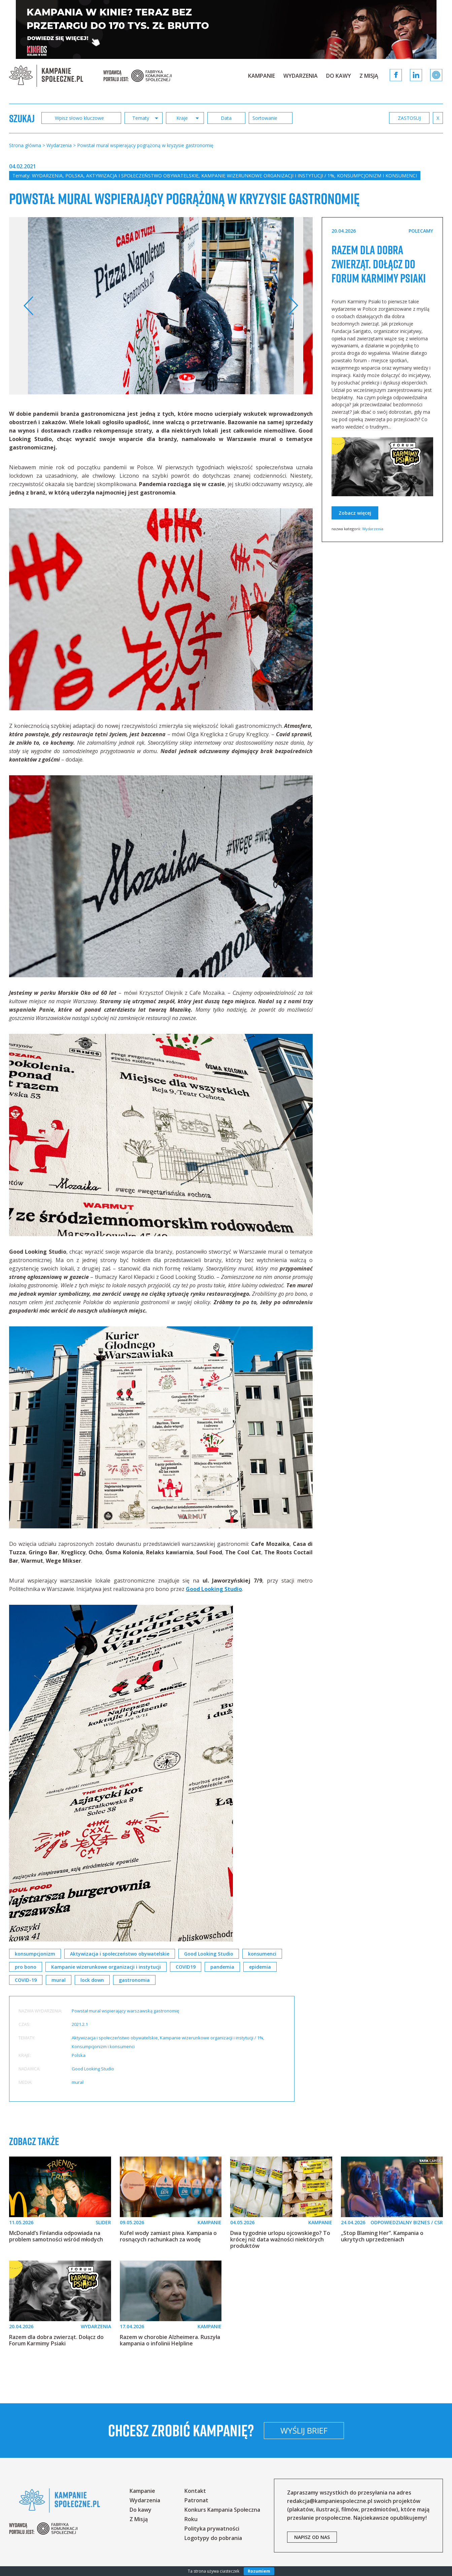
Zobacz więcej (355, 513)
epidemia (260, 1967)
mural (58, 1980)
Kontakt (195, 2491)
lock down (92, 1980)
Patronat (196, 2500)
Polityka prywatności (211, 2528)
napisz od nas (312, 2537)
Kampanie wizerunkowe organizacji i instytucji (106, 1967)
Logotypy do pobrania (213, 2538)
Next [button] (293, 305)
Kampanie (261, 75)
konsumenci (262, 1954)
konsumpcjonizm (35, 1954)
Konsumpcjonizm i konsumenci (377, 175)
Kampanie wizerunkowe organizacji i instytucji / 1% (267, 175)
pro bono (25, 1967)
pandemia (222, 1967)
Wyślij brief (303, 2430)
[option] (161, 306)
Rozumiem (259, 2571)
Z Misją (368, 75)
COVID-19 (26, 1980)
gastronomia (134, 1980)
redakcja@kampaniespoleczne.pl (329, 2501)
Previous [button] (29, 305)
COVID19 (186, 1967)
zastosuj (409, 118)
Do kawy (338, 75)
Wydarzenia (300, 75)
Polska (74, 175)
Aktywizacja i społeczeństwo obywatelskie (142, 175)
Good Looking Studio (214, 1589)
